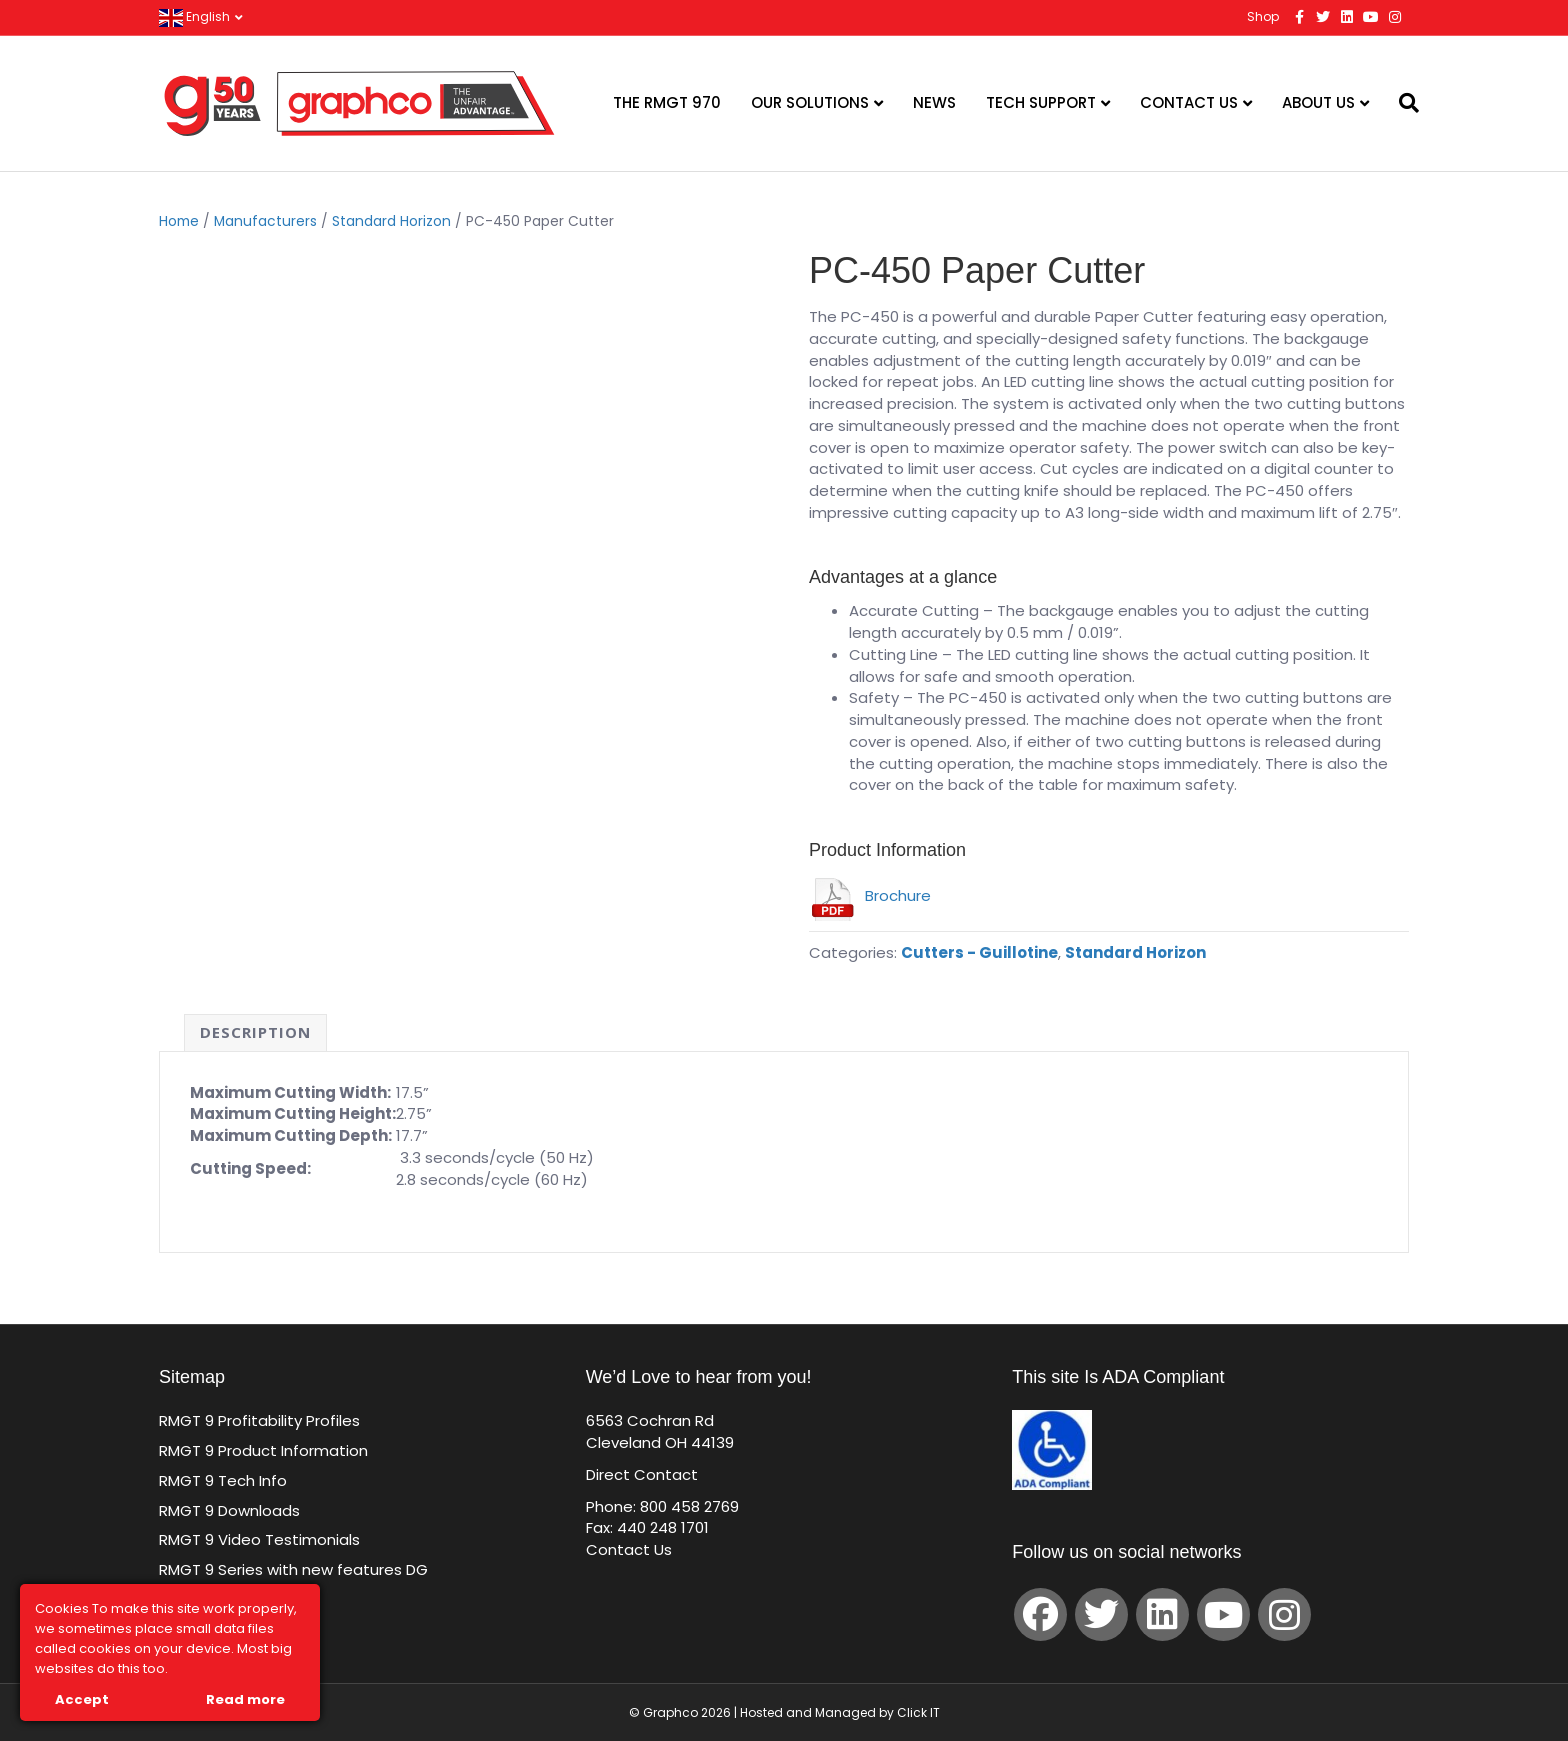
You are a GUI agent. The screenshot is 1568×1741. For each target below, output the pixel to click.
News (934, 102)
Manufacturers (265, 221)
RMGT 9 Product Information (263, 1450)
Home (179, 221)
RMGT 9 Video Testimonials (259, 1539)
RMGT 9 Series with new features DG (293, 1569)
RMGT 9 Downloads (229, 1510)
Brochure (870, 895)
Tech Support (1041, 102)
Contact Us (1189, 102)
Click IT (918, 1712)
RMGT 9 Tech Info (223, 1480)
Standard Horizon (391, 221)
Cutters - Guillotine (979, 952)
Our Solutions (810, 102)
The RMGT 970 (667, 102)
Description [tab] (255, 1032)
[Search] (1396, 103)
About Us (1318, 102)
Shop (1263, 16)
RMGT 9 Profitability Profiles (259, 1420)
